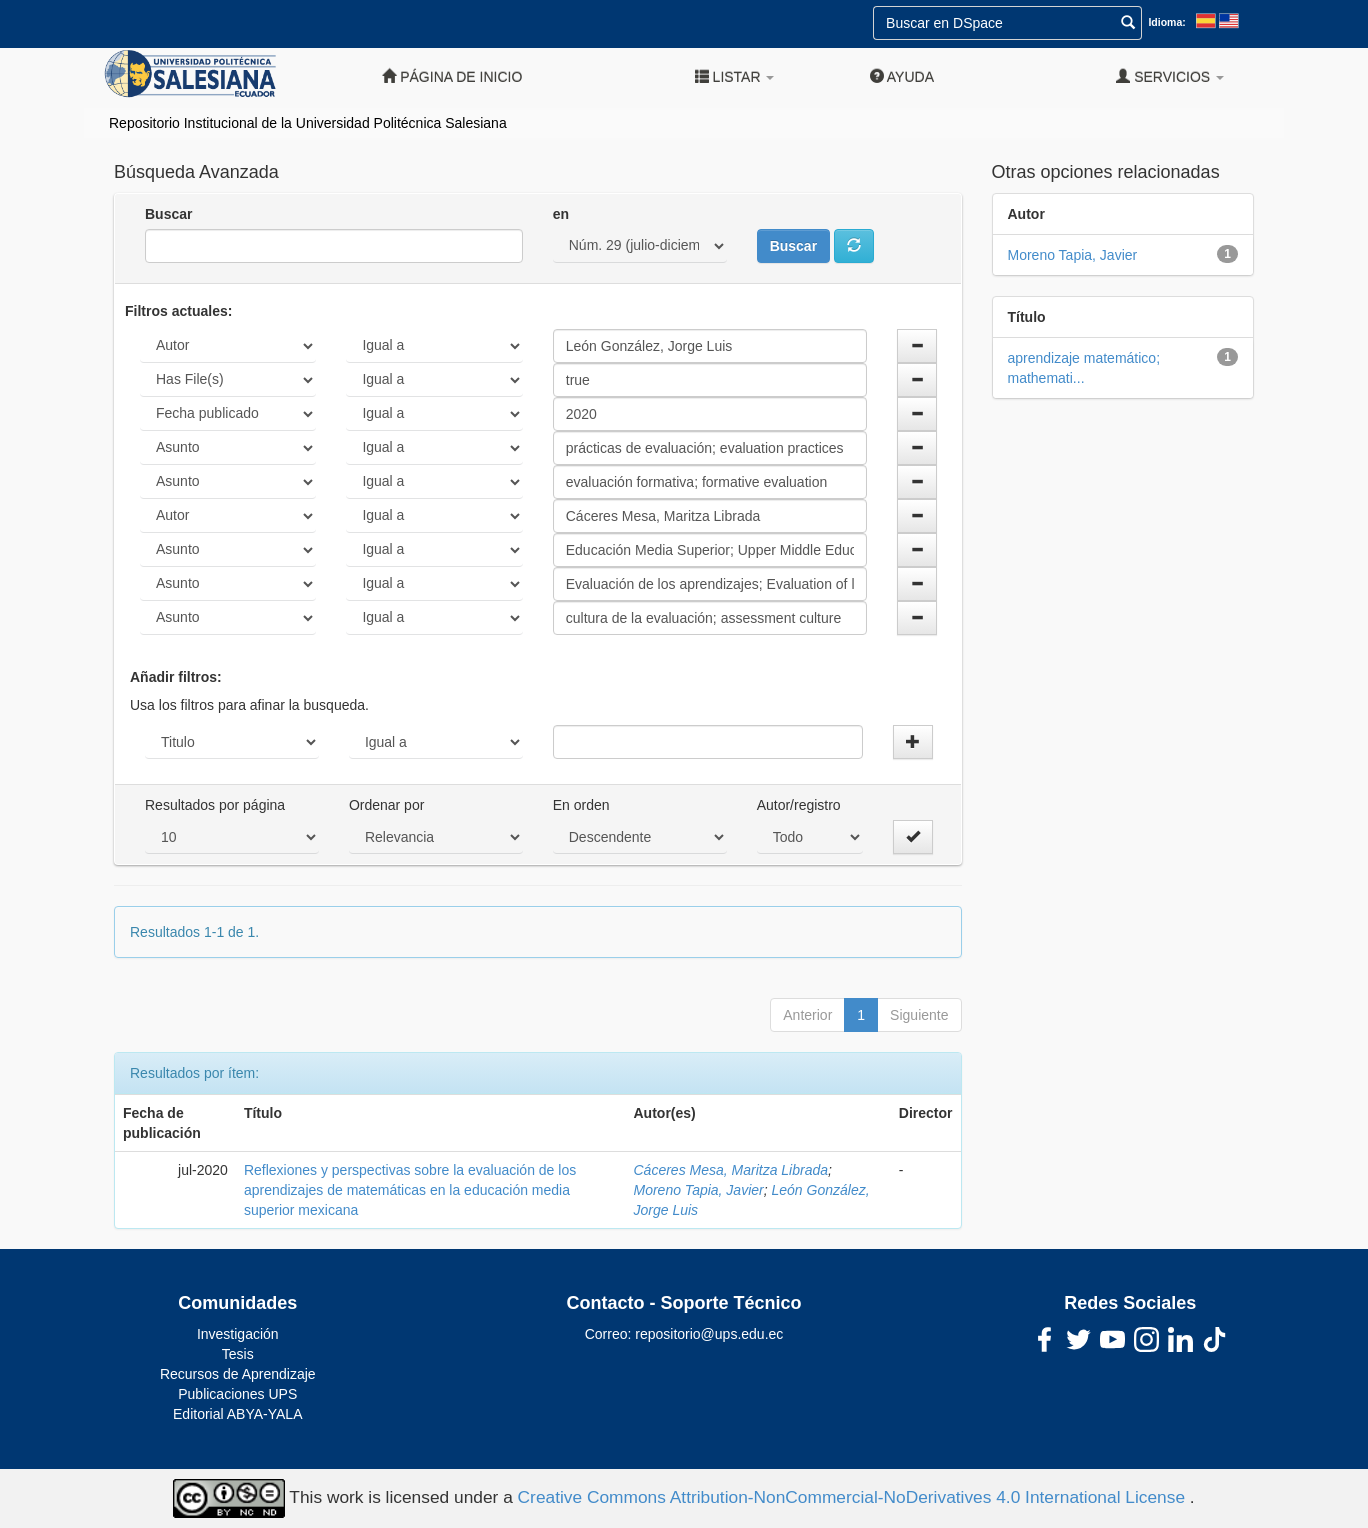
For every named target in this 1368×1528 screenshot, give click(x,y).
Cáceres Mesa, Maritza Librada (731, 1170)
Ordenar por (386, 805)
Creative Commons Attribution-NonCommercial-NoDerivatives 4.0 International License (854, 1497)
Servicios (1170, 76)
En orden (581, 805)
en (561, 214)
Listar (735, 76)
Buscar (168, 214)
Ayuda (902, 76)
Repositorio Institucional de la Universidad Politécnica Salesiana (308, 123)
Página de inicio (452, 76)
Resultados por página (215, 805)
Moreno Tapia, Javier (699, 1190)
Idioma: (1166, 22)
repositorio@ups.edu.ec (709, 1334)
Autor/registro (799, 805)
